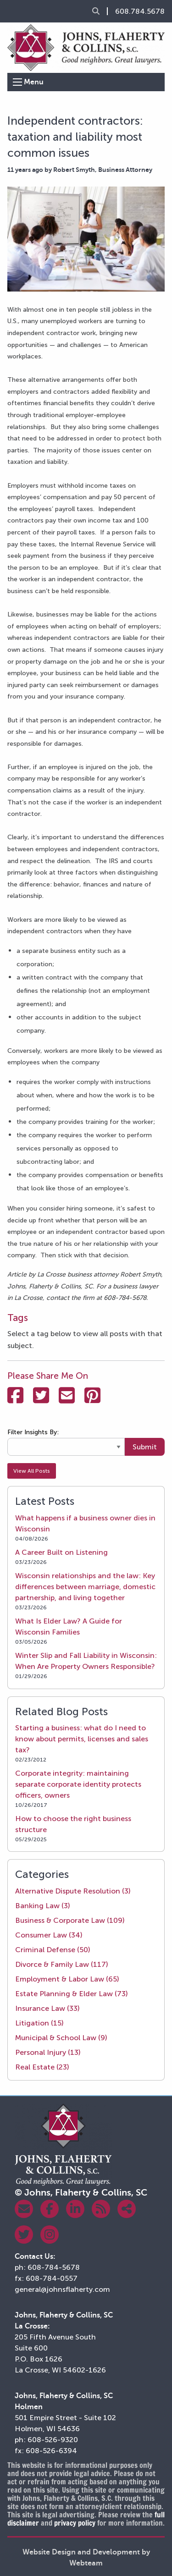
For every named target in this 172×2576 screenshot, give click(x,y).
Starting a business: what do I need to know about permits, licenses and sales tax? (81, 1738)
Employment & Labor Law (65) (67, 1979)
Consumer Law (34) (49, 1935)
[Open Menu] (17, 82)
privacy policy (74, 2523)
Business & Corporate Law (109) (70, 1920)
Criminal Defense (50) (52, 1949)
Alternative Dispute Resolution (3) (73, 1891)
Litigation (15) (39, 2023)
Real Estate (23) (42, 2067)
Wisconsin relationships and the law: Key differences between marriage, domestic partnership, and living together (85, 1586)
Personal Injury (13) (48, 2052)
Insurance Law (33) (47, 2008)
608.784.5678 (140, 11)
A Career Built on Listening (61, 1552)
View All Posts (31, 1471)
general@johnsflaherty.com (62, 2289)
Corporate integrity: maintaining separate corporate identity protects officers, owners (78, 1784)
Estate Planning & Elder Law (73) (71, 1993)
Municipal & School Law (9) (61, 2037)
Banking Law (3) (42, 1905)
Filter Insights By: (33, 1432)
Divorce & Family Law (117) (61, 1964)
